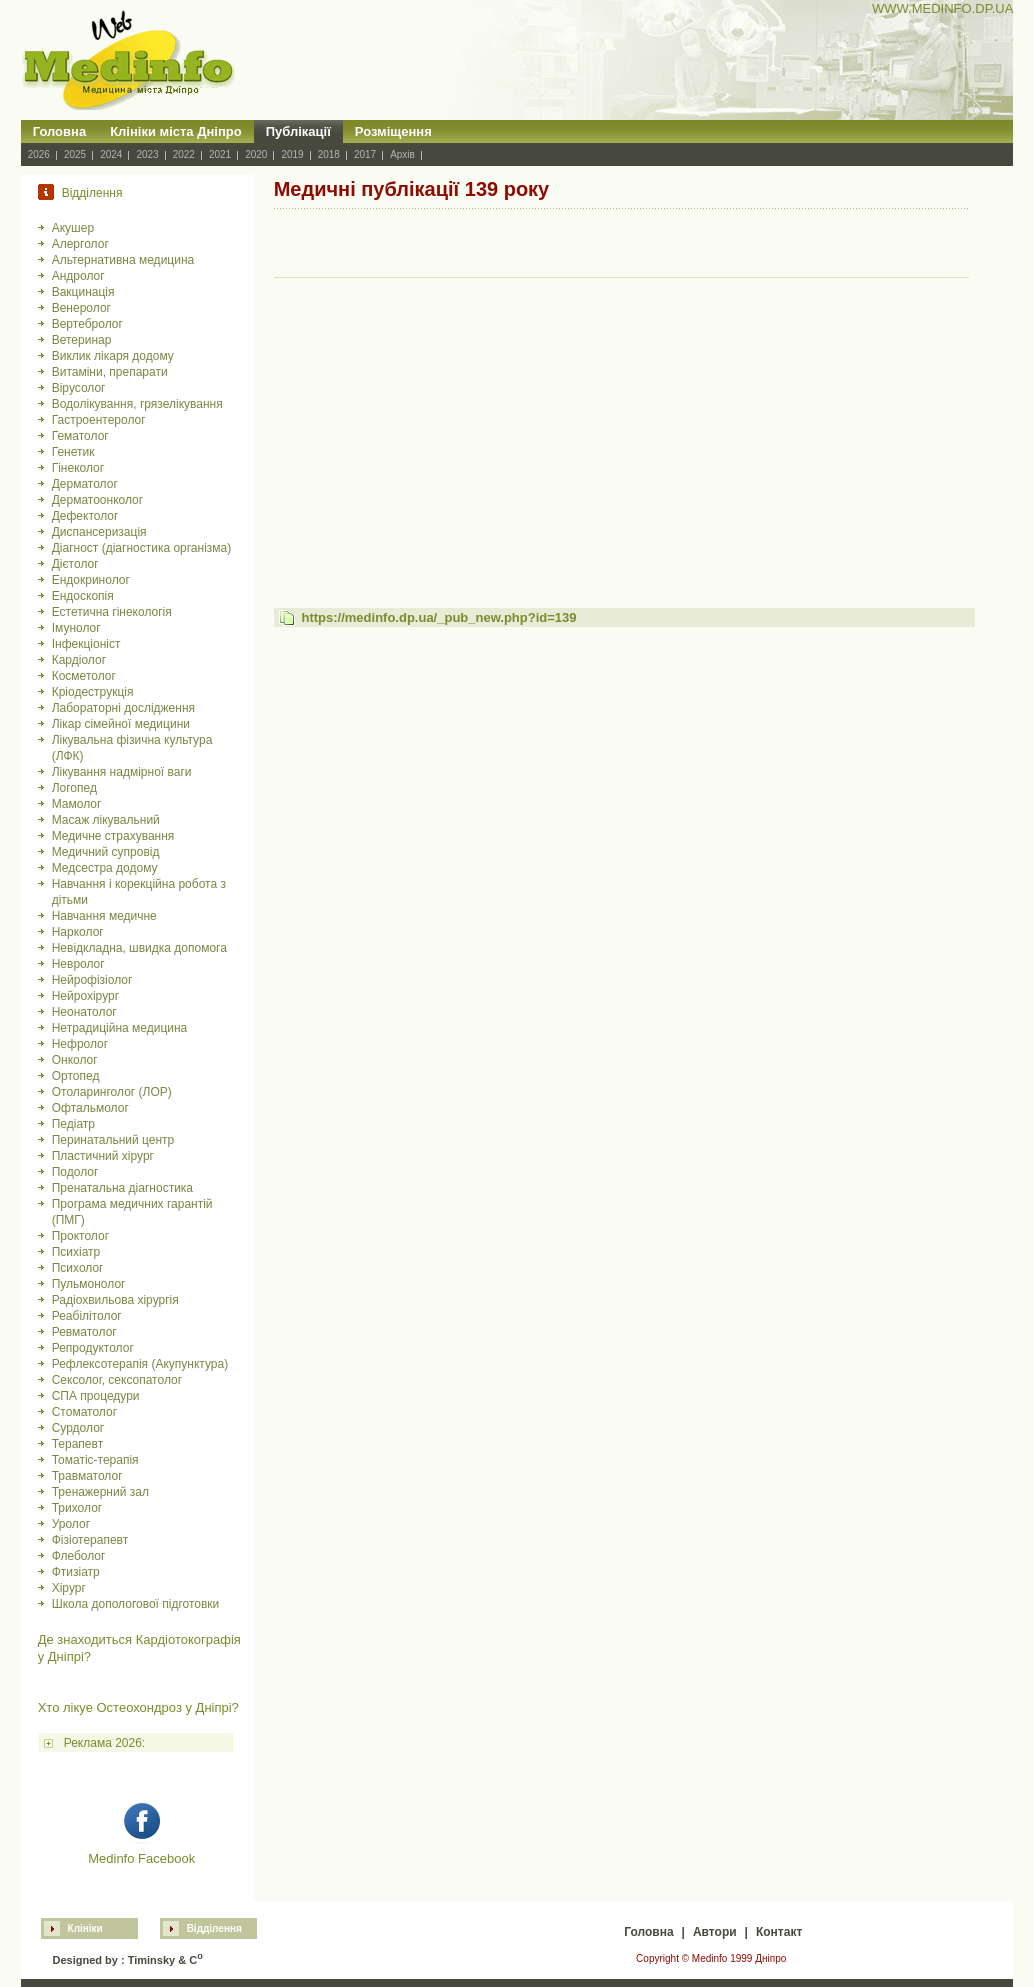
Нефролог (80, 1044)
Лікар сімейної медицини (121, 724)
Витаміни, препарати (110, 372)
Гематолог (80, 436)
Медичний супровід (106, 852)
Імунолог (76, 628)
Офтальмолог (90, 1108)
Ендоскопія (83, 596)
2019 (292, 154)
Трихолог (77, 1508)
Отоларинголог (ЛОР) (112, 1092)
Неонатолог (84, 1012)
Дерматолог (85, 484)
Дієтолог (75, 564)
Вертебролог (87, 324)
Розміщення (393, 131)
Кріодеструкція (93, 692)
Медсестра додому (105, 868)
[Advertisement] (621, 424)
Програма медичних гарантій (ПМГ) (132, 1212)
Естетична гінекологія (112, 612)
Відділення (214, 1928)
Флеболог (79, 1556)
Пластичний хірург (103, 1156)
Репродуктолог (93, 1348)
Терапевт (77, 1444)
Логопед (74, 788)
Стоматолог (84, 1412)
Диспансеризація (99, 532)
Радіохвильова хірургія (115, 1300)
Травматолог (87, 1476)
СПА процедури (96, 1396)
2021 (220, 154)
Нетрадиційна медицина (120, 1028)
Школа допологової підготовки (136, 1604)
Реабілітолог (87, 1316)
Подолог (75, 1172)
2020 (256, 154)
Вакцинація (83, 292)
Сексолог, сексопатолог (117, 1380)
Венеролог (81, 308)
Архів (402, 154)
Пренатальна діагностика (122, 1188)
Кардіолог (79, 660)
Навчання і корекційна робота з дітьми (139, 892)
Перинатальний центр (113, 1140)
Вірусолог (79, 388)
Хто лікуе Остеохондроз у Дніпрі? (138, 1707)
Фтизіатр (76, 1572)
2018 (329, 154)
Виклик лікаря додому (113, 356)
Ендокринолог (91, 580)
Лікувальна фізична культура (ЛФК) (132, 748)
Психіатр (76, 1252)
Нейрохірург (85, 996)
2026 (39, 154)
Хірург (69, 1588)
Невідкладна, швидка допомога (139, 948)
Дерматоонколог (97, 500)
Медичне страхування (113, 836)
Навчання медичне (104, 916)
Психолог (78, 1268)
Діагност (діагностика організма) (142, 548)
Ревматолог (84, 1332)
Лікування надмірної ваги (122, 772)
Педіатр (73, 1124)
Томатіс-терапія (95, 1460)
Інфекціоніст (86, 644)
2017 (365, 154)
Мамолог (77, 804)
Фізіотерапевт (90, 1540)
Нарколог (78, 932)
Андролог (78, 276)
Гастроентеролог (99, 420)
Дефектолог (85, 516)
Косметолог (84, 676)
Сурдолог (78, 1428)
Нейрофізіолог (92, 980)
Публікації (298, 131)
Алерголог (80, 244)
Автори (715, 1932)
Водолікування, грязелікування (137, 404)
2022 (184, 154)
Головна (59, 131)
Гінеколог (78, 468)
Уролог (71, 1524)
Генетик (73, 452)
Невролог (78, 964)
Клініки (85, 1928)
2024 (111, 154)
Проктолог (80, 1236)
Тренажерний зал (100, 1492)
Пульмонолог (89, 1284)
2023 (147, 154)
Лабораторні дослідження (123, 708)
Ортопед (76, 1076)
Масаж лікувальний (106, 820)
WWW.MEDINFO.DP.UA (942, 8)
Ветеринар (82, 340)
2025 (75, 154)
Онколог (75, 1060)
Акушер (73, 228)
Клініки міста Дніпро (176, 131)
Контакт (779, 1932)
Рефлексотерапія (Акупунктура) (140, 1364)
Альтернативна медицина (123, 260)
